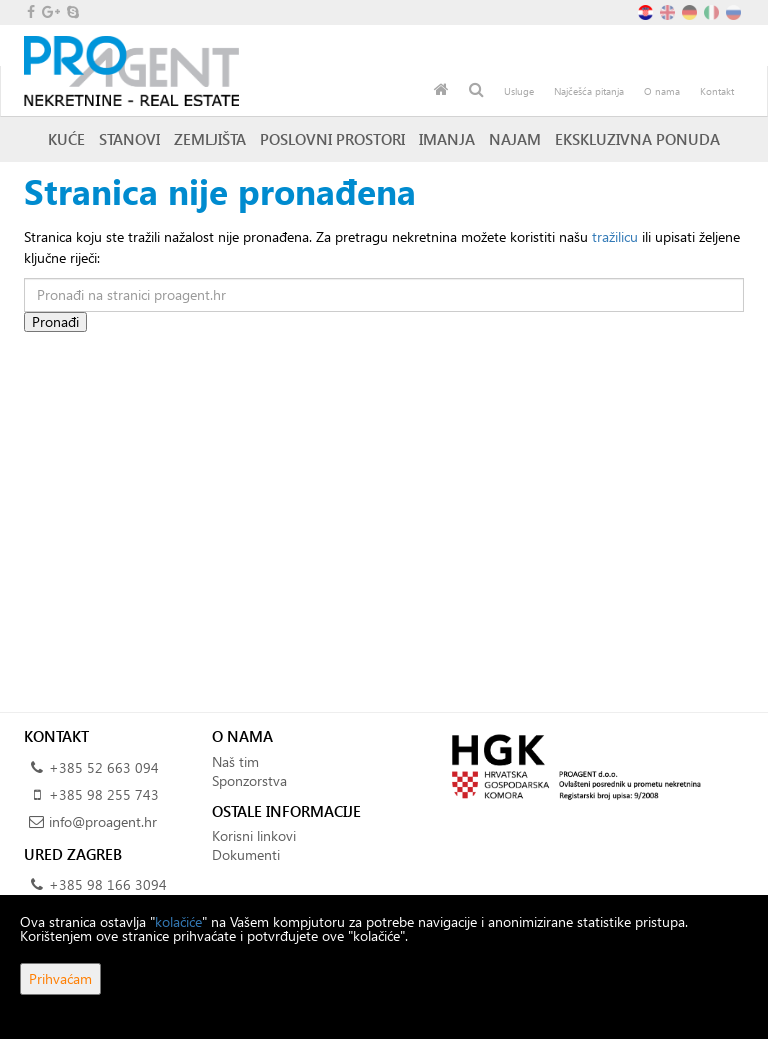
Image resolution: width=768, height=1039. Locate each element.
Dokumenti (246, 854)
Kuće (66, 139)
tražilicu (615, 236)
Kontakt (717, 91)
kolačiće (178, 921)
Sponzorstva (249, 780)
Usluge (519, 91)
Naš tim (235, 761)
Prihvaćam (60, 978)
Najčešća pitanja (589, 91)
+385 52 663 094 (104, 767)
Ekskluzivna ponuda (637, 139)
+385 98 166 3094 (108, 884)
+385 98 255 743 (104, 794)
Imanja (447, 139)
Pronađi (55, 321)
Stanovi (129, 139)
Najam (515, 139)
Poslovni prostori (332, 139)
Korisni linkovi (254, 835)
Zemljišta (210, 139)
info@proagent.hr (103, 821)
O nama (662, 91)
